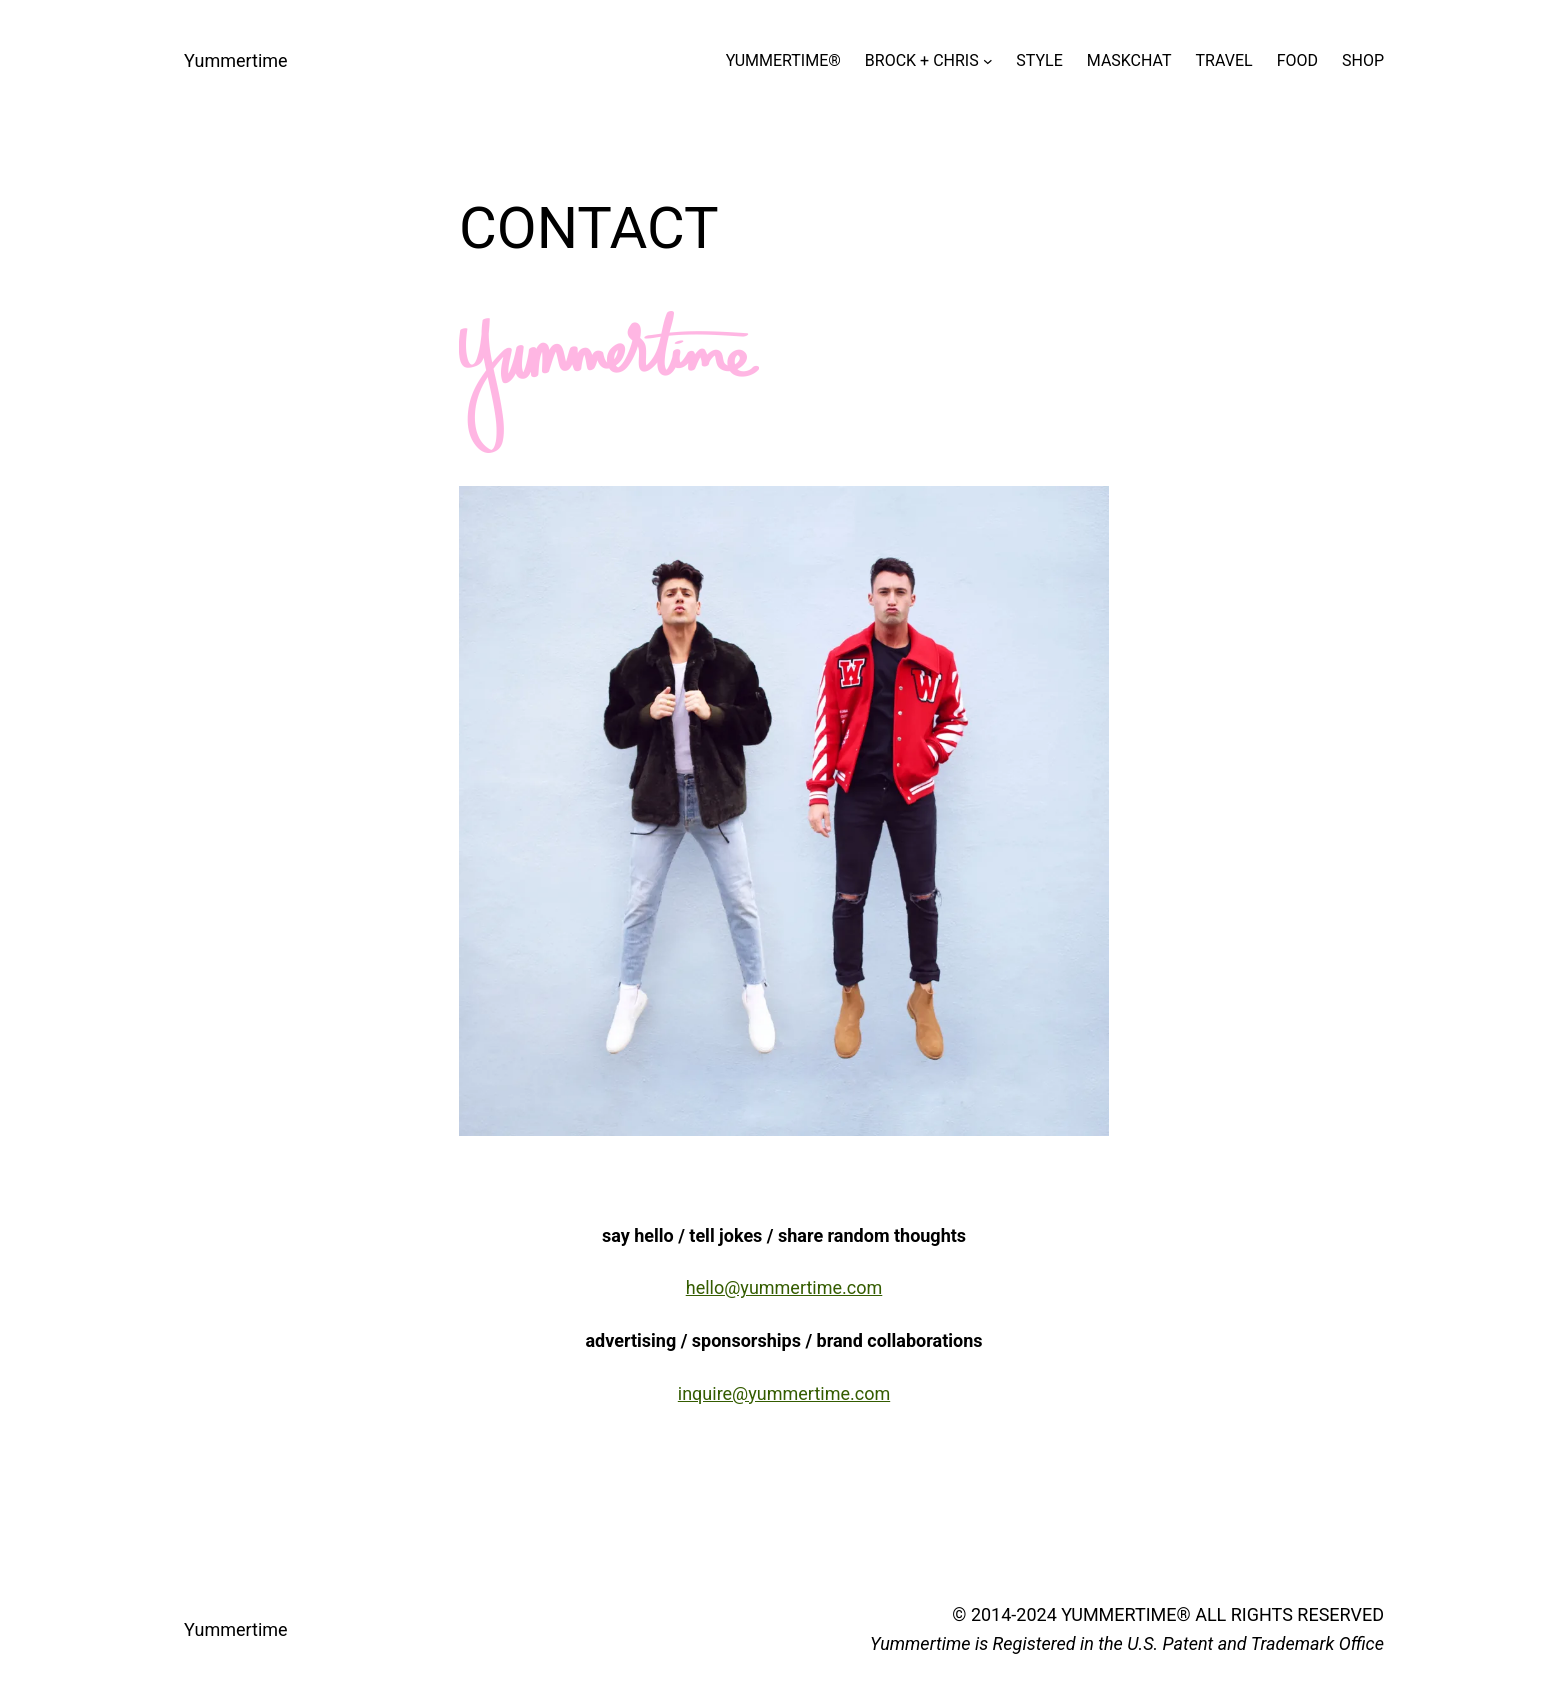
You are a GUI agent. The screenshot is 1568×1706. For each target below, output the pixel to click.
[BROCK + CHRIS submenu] (988, 61)
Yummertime (236, 60)
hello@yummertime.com (784, 1287)
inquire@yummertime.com (784, 1393)
